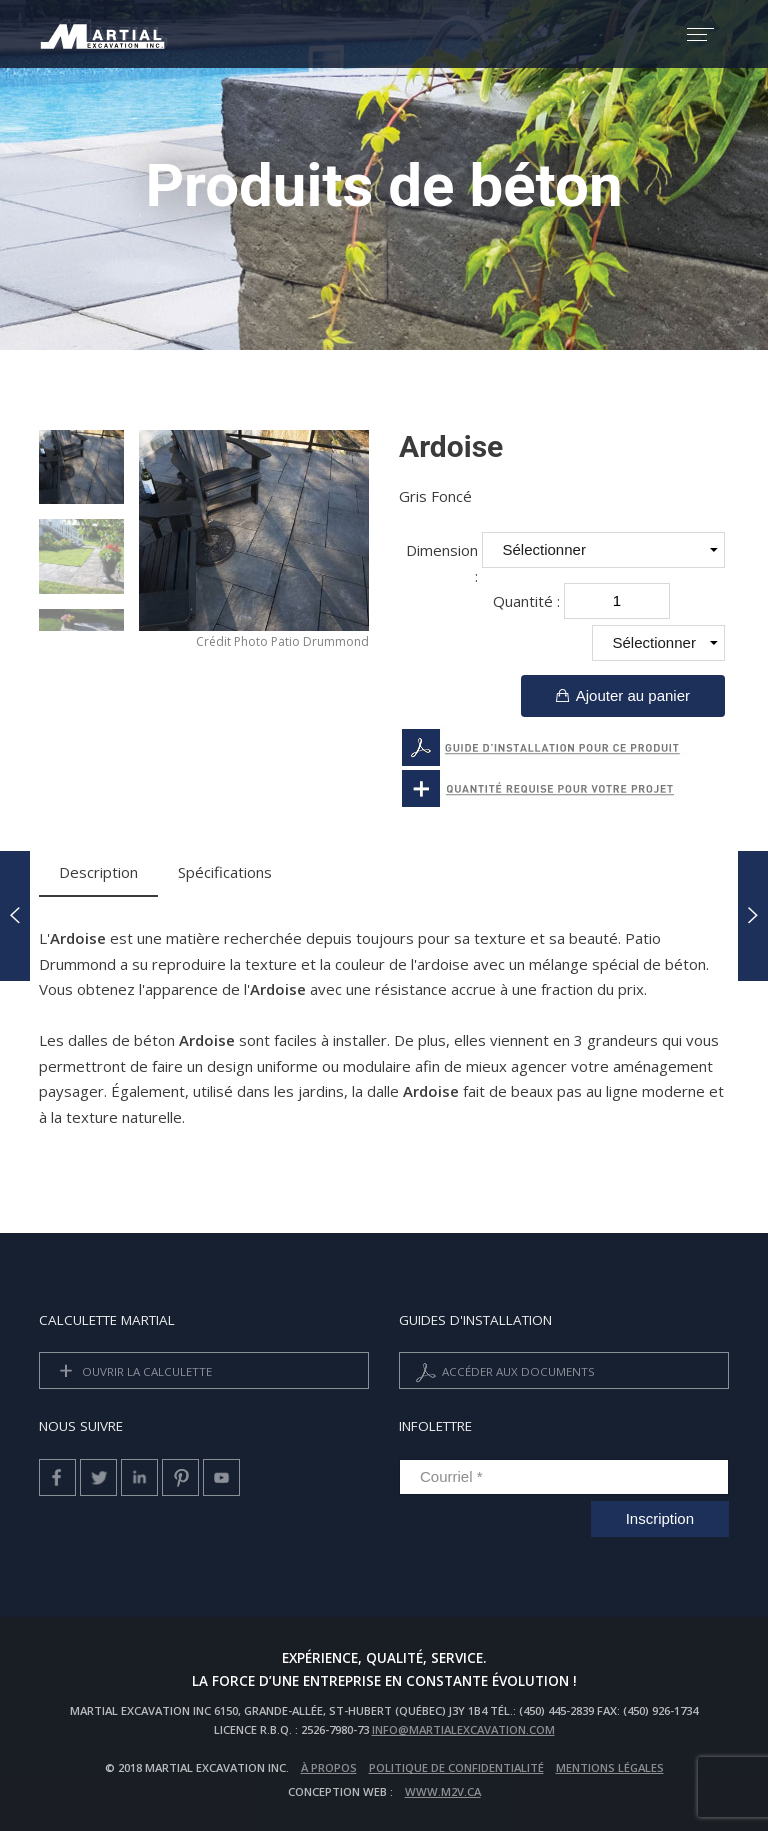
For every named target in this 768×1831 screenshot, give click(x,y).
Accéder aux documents (503, 1372)
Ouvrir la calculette (132, 1372)
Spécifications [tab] (225, 872)
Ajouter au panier (623, 695)
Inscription (660, 1518)
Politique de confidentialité (456, 1767)
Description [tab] (98, 872)
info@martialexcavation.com (463, 1729)
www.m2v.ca (443, 1791)
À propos (329, 1767)
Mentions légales (610, 1767)
